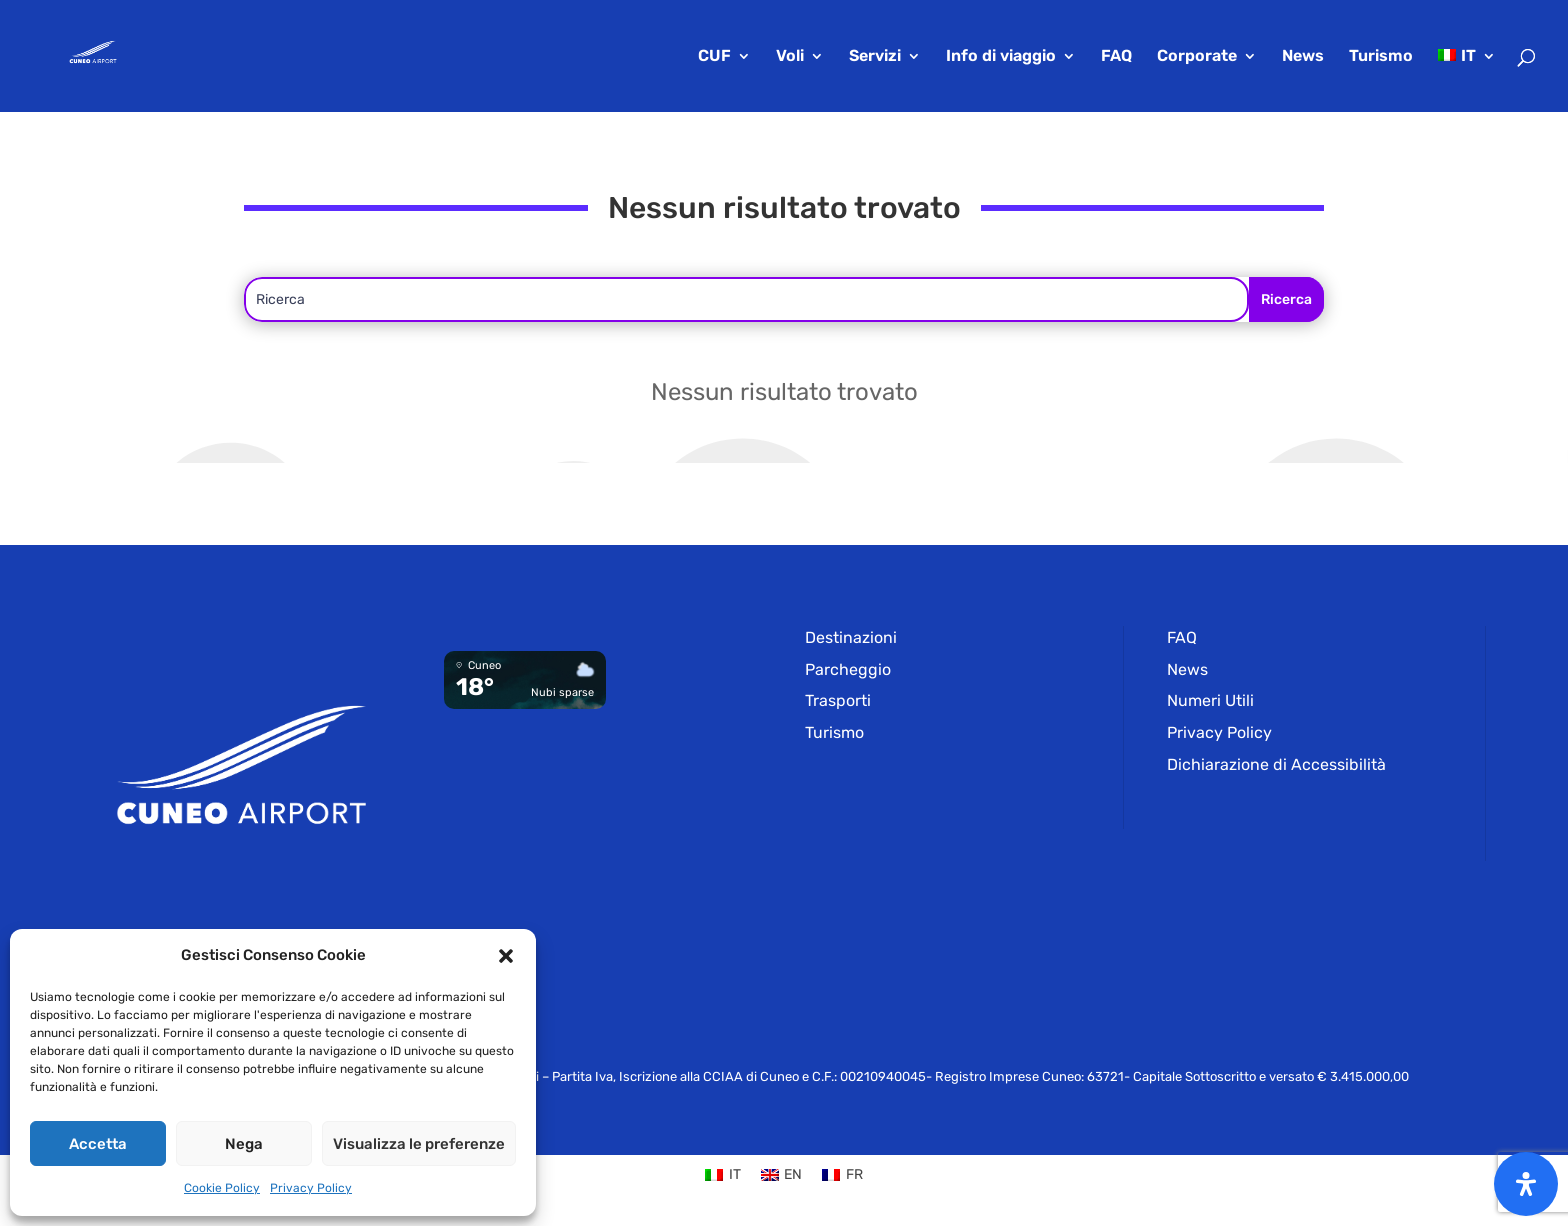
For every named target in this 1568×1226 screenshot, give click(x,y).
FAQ (1116, 57)
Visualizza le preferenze (419, 1144)
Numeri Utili (1210, 700)
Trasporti (838, 700)
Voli (790, 57)
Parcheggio (848, 669)
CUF (714, 57)
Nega (244, 1144)
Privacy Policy (311, 1188)
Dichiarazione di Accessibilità (1276, 764)
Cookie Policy (222, 1188)
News (1303, 57)
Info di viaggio (1001, 57)
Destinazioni (851, 637)
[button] (506, 956)
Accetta (98, 1144)
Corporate (1197, 57)
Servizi (875, 57)
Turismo (1381, 57)
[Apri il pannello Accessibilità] (1526, 1184)
